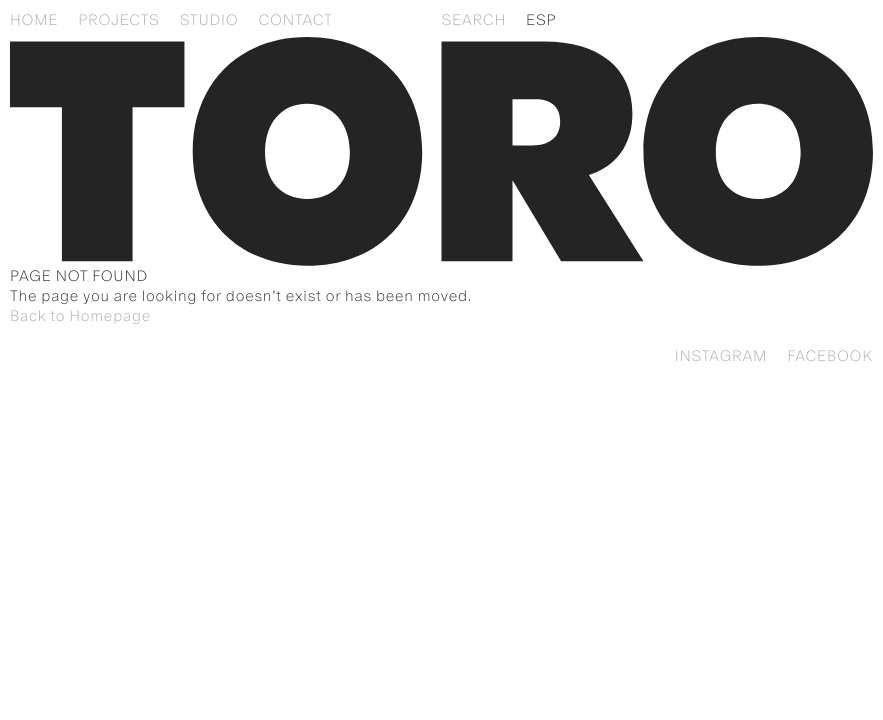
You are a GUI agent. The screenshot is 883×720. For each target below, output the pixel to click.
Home (34, 20)
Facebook (830, 355)
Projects (118, 20)
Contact (295, 20)
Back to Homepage (80, 315)
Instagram (721, 355)
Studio (209, 20)
